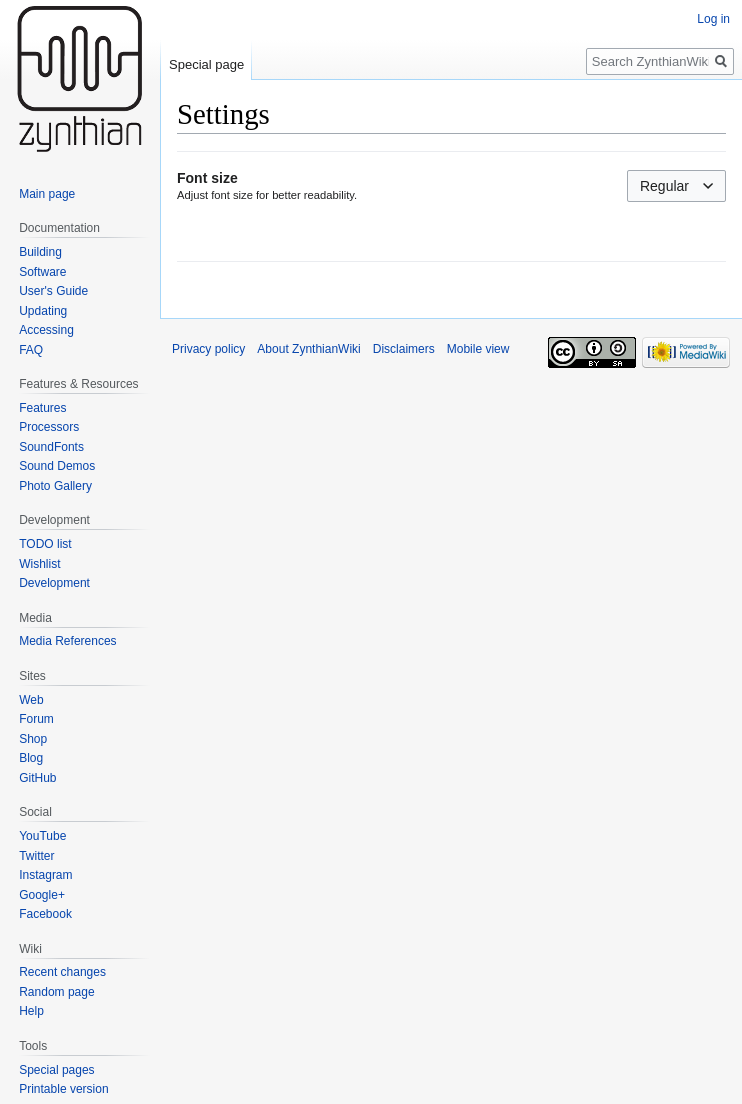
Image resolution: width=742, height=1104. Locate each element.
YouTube (42, 836)
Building (40, 252)
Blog (31, 758)
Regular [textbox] (664, 186)
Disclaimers (404, 349)
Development (54, 583)
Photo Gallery (55, 486)
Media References (67, 641)
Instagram (45, 875)
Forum (36, 719)
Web (31, 700)
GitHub (37, 778)
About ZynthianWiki (308, 349)
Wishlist (39, 564)
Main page (47, 194)
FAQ (31, 350)
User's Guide (53, 291)
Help (31, 1011)
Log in (713, 19)
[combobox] (676, 186)
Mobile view (478, 349)
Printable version (63, 1089)
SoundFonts (51, 447)
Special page (206, 64)
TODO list (45, 544)
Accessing (46, 330)
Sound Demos (57, 466)
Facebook (45, 914)
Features (42, 408)
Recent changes (62, 972)
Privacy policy (208, 349)
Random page (56, 992)
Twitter (36, 856)
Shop (33, 739)
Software (42, 272)
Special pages (56, 1070)
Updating (43, 311)
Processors (49, 427)
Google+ (42, 895)
